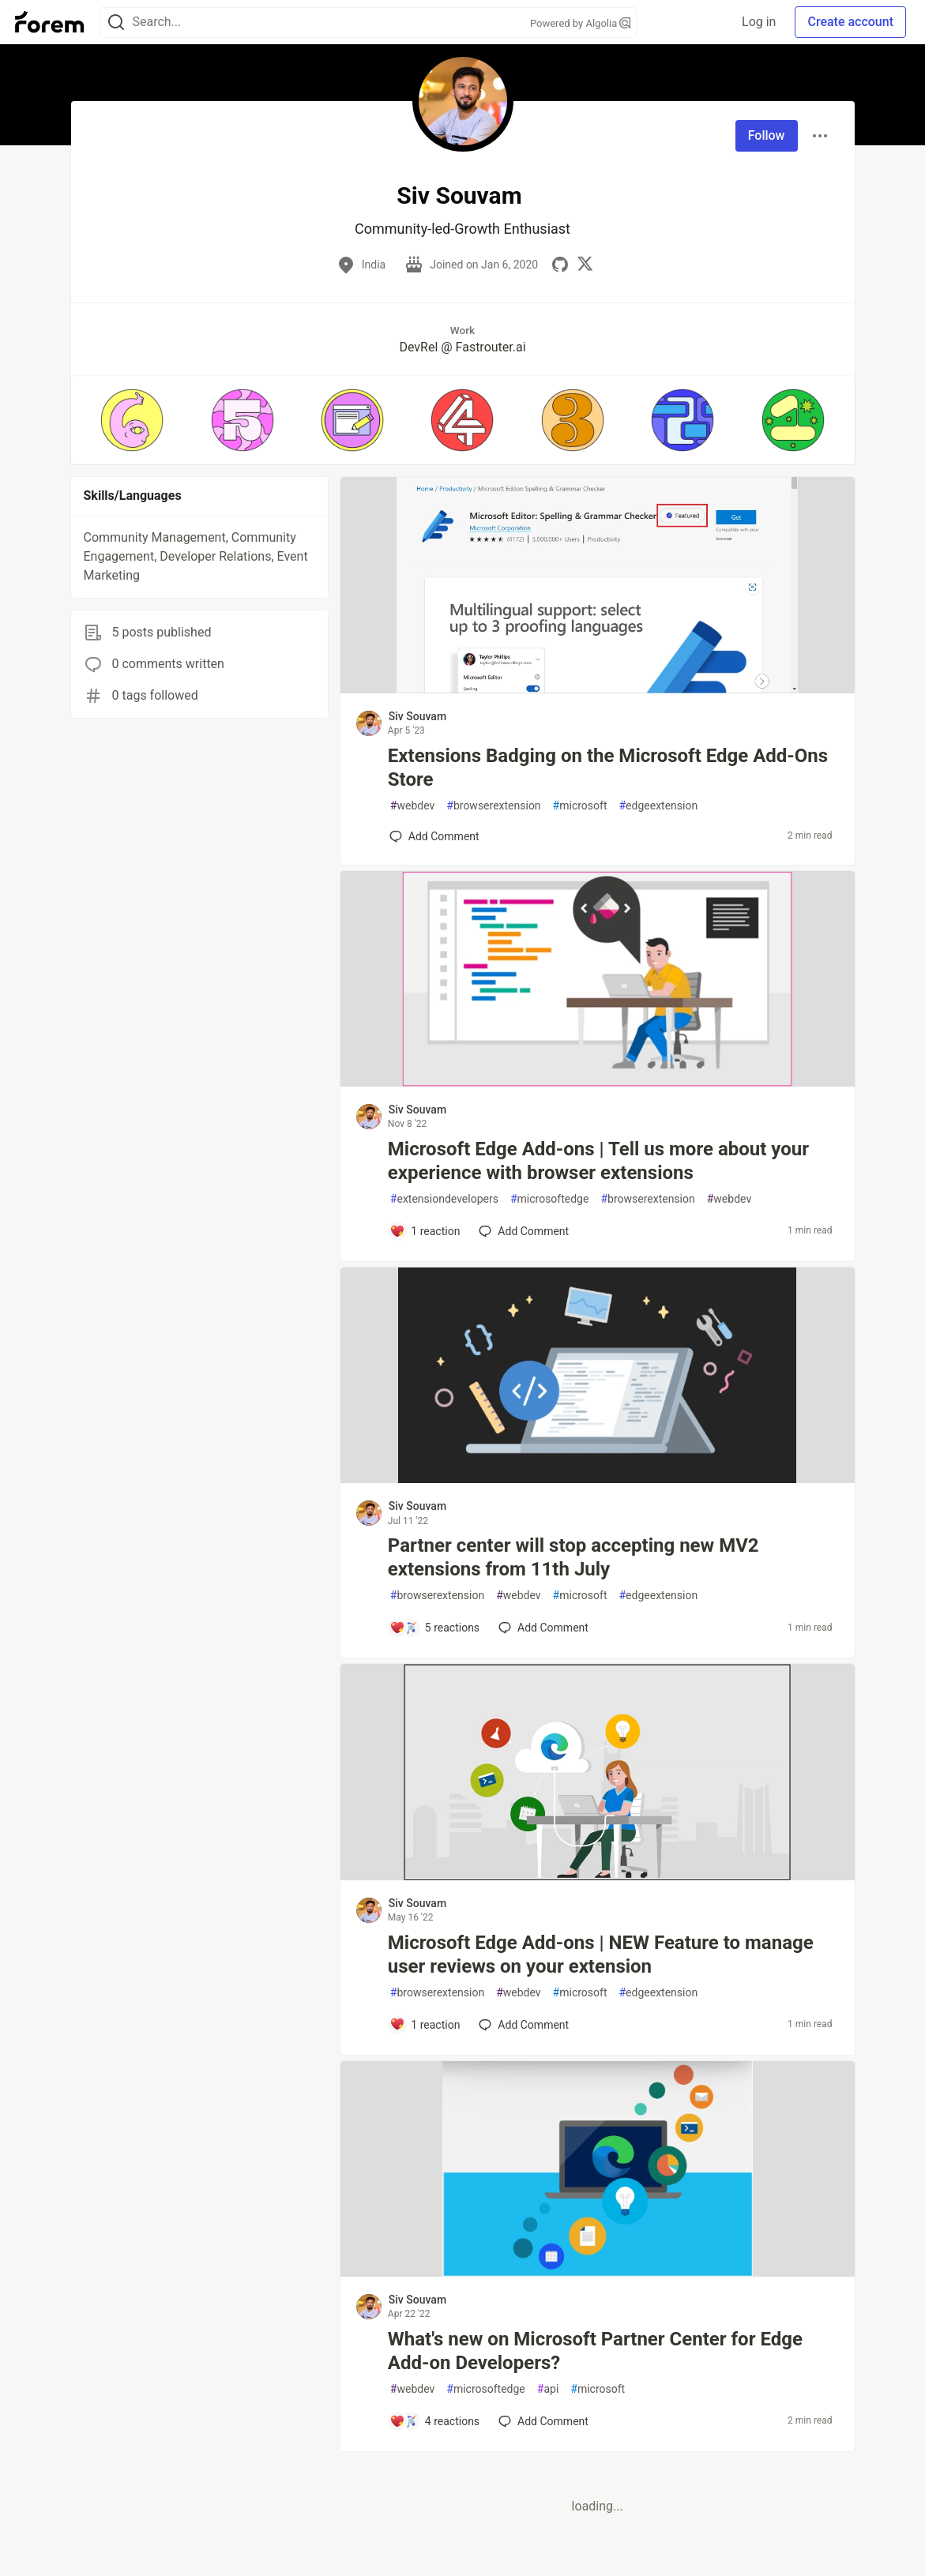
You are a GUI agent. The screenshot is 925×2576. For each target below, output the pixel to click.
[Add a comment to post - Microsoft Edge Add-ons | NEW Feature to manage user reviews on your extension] (425, 2025)
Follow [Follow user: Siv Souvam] (766, 135)
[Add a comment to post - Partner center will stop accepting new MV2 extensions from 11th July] (434, 1627)
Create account (850, 21)
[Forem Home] (50, 22)
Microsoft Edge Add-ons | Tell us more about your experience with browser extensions (598, 1161)
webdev (412, 806)
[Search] (116, 22)
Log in (759, 21)
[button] (132, 420)
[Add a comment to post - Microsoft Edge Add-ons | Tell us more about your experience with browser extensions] (425, 1231)
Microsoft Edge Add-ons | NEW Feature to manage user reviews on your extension (601, 1954)
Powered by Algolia (580, 23)
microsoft (580, 806)
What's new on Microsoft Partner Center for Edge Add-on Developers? (595, 2351)
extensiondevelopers (444, 1199)
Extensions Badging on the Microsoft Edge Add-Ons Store (608, 767)
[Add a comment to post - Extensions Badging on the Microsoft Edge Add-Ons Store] (434, 836)
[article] (597, 689)
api (548, 2389)
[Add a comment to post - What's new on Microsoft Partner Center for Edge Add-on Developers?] (434, 2421)
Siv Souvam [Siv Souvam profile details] (417, 716)
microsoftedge (549, 1199)
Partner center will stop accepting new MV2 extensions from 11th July (573, 1557)
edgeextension (658, 806)
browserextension (493, 806)
